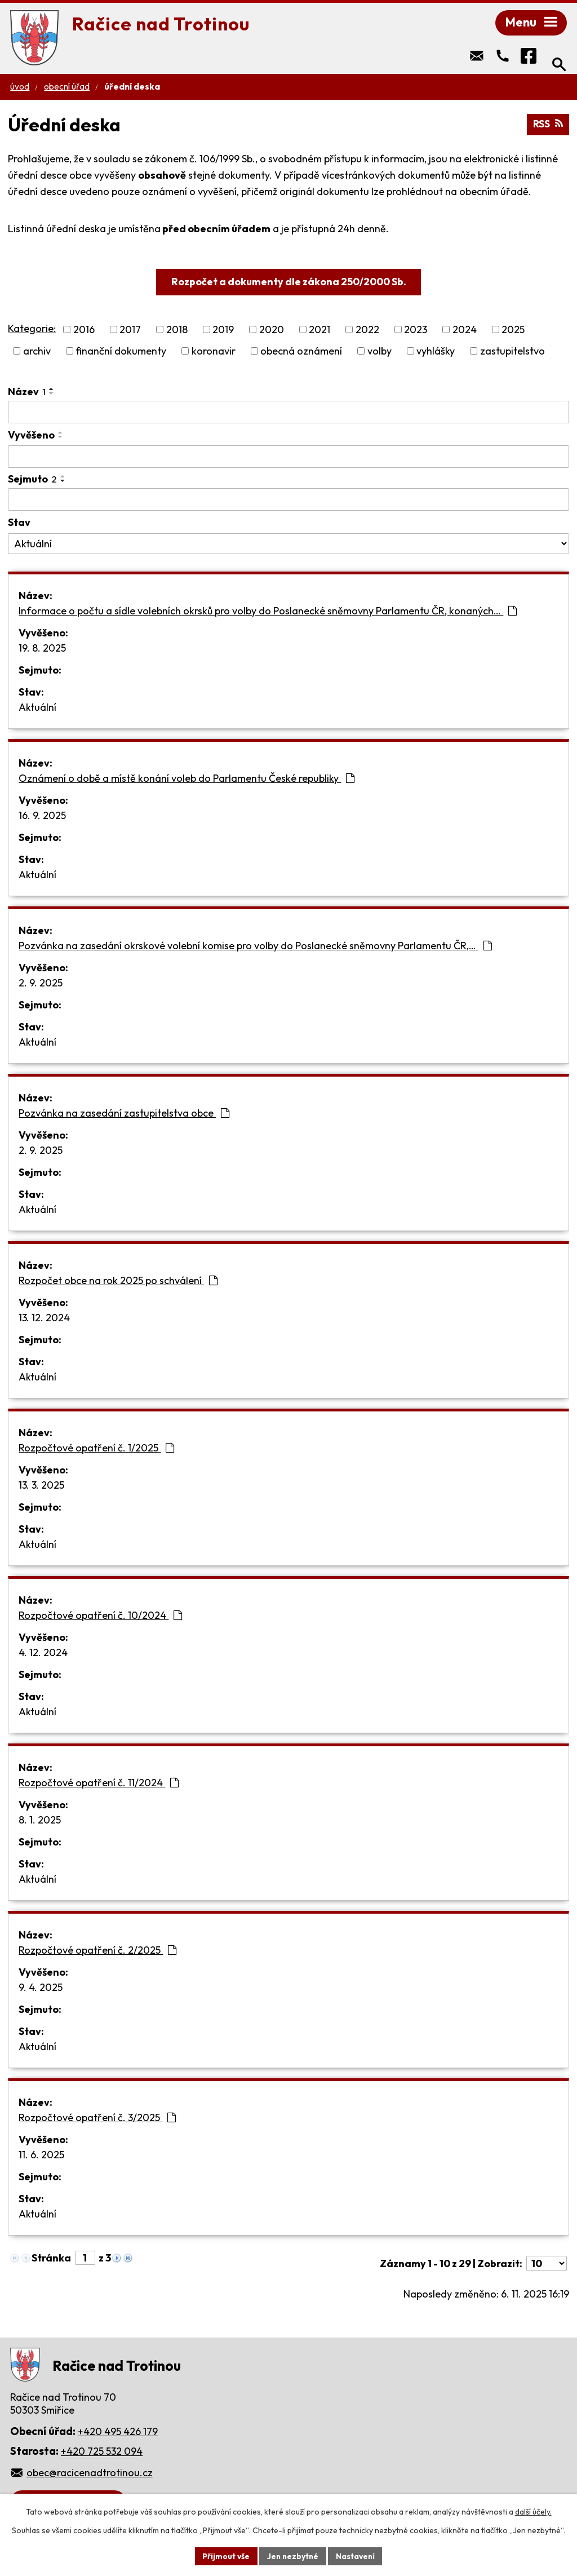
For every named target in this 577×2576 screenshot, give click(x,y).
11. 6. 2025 (41, 2155)
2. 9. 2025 (41, 983)
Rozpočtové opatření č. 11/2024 (99, 1783)
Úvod (19, 87)
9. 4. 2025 (41, 1988)
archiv (37, 352)
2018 (177, 330)
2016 (84, 330)
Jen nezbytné (292, 2556)
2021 (319, 330)
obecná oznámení (301, 352)
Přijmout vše (224, 2556)
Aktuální (37, 708)
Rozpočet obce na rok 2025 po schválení (118, 1281)
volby (379, 352)
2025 (513, 330)
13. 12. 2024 (44, 1318)
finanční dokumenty (121, 352)
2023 (415, 330)
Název (27, 392)
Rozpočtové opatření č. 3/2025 (97, 2118)
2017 (130, 330)
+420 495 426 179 (118, 2432)
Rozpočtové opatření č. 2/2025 (97, 1951)
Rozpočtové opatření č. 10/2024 (100, 1616)
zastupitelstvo (512, 352)
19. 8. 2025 (42, 649)
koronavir (214, 352)
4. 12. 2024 (43, 1653)
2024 (464, 330)
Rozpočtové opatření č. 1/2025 (96, 1448)
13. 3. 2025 (41, 1486)
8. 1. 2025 (40, 1820)
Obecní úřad (67, 87)
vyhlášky (435, 352)
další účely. (533, 2512)
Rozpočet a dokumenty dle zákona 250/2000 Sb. (288, 282)
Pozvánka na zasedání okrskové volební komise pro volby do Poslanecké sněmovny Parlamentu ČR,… (255, 946)
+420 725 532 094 (102, 2452)
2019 (223, 330)
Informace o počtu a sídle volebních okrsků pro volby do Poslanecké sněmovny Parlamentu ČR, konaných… (268, 611)
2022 (367, 330)
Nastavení (356, 2556)
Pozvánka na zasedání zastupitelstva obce (124, 1114)
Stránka (51, 2258)
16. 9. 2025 (42, 816)
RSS (547, 125)
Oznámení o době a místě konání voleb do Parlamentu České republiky (186, 779)
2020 (271, 330)
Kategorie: (32, 329)
